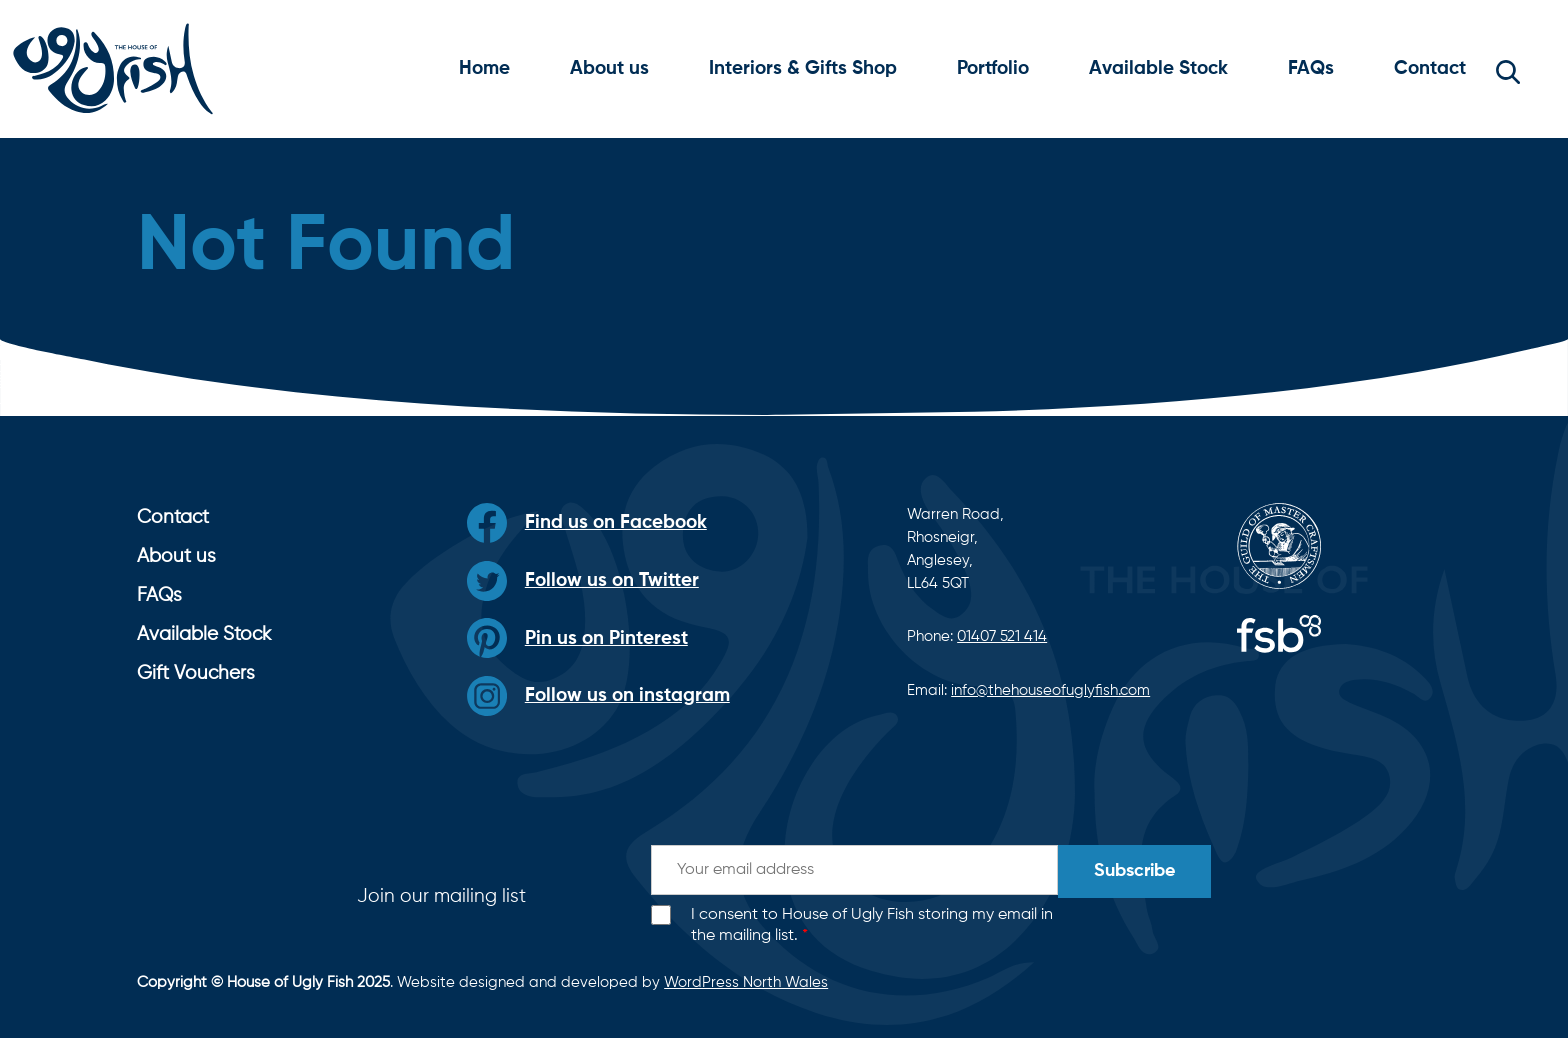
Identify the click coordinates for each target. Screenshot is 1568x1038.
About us (609, 68)
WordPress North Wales (746, 982)
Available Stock (1158, 68)
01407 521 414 (1002, 636)
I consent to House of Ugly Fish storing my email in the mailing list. (872, 925)
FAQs (1311, 68)
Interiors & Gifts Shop (803, 68)
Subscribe (1134, 871)
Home (484, 68)
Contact (1430, 68)
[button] (1508, 69)
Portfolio (993, 68)
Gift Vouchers (196, 673)
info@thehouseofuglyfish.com (1050, 690)
